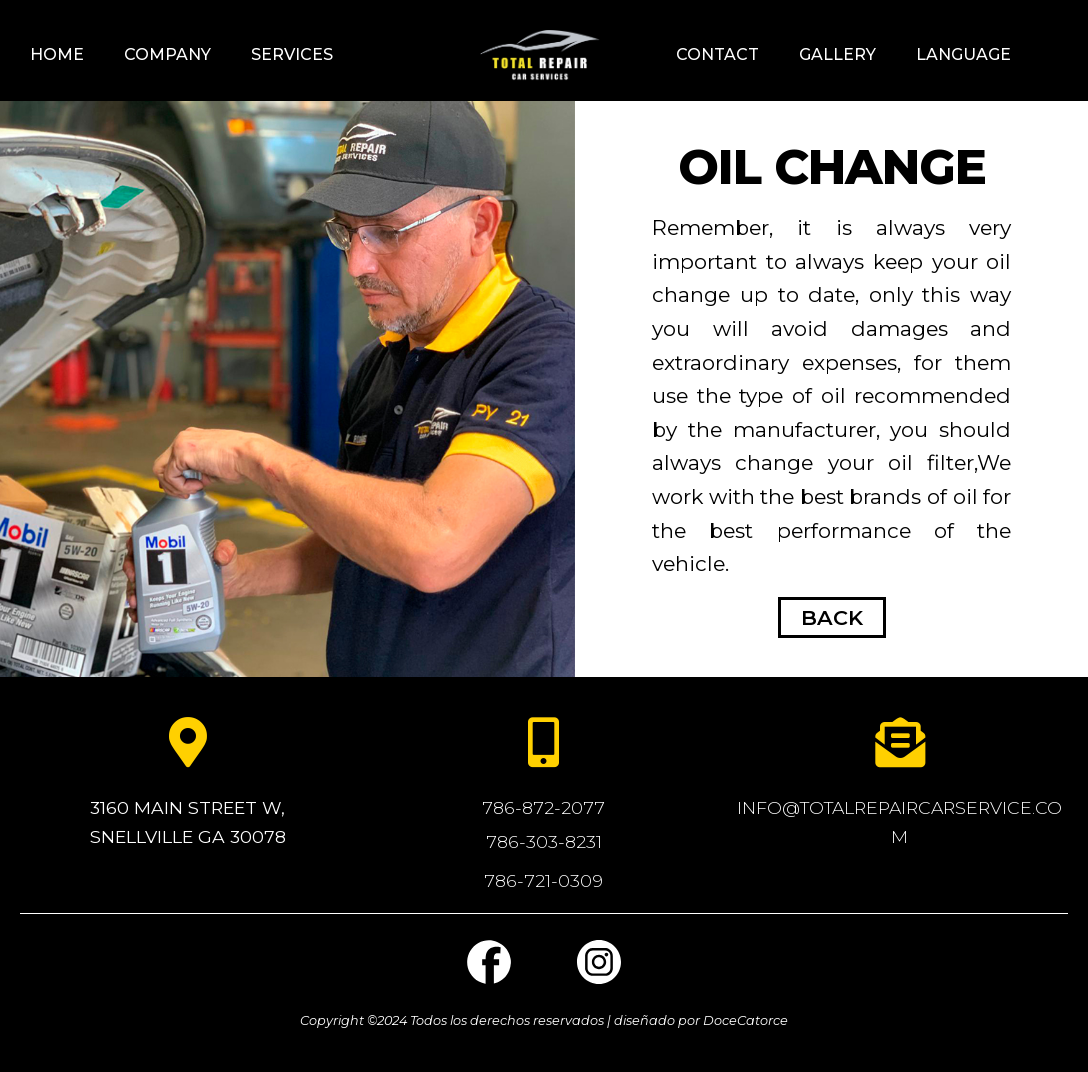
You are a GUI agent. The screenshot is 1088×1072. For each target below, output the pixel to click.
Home (57, 54)
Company (167, 54)
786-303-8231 (544, 841)
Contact (717, 54)
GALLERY (837, 54)
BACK (832, 617)
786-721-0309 (543, 880)
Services (292, 54)
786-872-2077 (543, 807)
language (963, 54)
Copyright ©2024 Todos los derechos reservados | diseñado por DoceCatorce (544, 1020)
